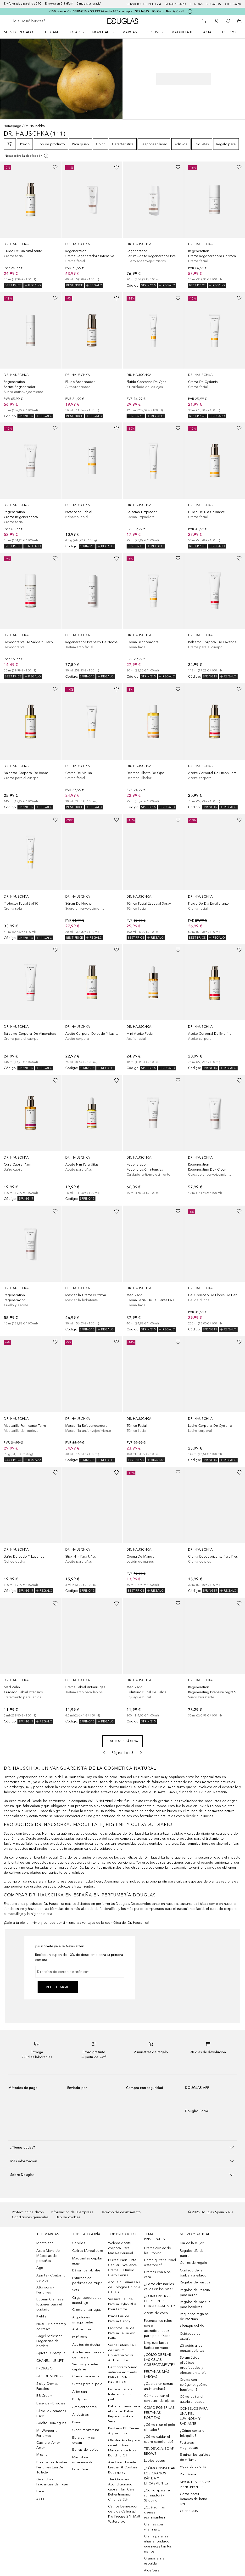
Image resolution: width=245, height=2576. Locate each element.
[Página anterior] (104, 1752)
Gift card (233, 4)
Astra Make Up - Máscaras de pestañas (49, 2256)
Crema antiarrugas (86, 2310)
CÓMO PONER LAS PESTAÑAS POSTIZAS (159, 2413)
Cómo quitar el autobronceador (193, 2399)
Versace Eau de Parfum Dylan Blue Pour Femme (122, 2304)
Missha (41, 2455)
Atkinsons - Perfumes (45, 2289)
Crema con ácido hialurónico (157, 2250)
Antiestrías (80, 2415)
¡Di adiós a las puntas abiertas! (193, 2348)
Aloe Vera (152, 2570)
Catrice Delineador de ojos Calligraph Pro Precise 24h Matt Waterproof (124, 2514)
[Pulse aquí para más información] (190, 11)
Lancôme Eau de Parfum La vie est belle (121, 2333)
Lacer (40, 2491)
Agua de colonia (193, 2467)
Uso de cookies (68, 2217)
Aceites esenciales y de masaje (88, 2354)
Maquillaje (182, 32)
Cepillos (78, 2243)
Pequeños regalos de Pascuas (194, 2316)
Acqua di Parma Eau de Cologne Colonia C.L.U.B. (124, 2287)
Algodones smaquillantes (83, 2319)
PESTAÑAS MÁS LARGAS (156, 2374)
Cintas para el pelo (87, 2384)
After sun (79, 2392)
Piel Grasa (188, 2474)
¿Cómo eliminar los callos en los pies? (159, 2286)
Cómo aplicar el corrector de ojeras (159, 2398)
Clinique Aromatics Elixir (51, 2413)
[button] (122, 2147)
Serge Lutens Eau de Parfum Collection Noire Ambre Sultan (122, 2352)
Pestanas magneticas (189, 2445)
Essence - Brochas (50, 2403)
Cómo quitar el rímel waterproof (160, 2262)
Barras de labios (85, 2450)
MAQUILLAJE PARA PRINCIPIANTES (195, 2484)
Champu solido (192, 2326)
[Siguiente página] (141, 1752)
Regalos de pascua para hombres (195, 2304)
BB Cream (44, 2396)
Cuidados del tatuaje (190, 2336)
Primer (77, 2422)
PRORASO (44, 2368)
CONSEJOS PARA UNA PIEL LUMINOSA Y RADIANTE (194, 2416)
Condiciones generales (30, 2217)
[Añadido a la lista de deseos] (55, 167)
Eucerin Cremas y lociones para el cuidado (50, 2304)
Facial (207, 32)
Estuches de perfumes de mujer (87, 2280)
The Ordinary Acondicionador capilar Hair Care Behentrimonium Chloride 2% (121, 2489)
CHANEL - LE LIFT (49, 2361)
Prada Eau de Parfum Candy (119, 2318)
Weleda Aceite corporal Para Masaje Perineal (120, 2248)
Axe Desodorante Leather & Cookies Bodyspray (122, 2467)
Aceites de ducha (86, 2345)
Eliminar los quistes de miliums (195, 2457)
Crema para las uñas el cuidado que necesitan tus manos (158, 2543)
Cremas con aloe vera (157, 2274)
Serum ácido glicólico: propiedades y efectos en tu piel (193, 2365)
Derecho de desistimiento (120, 2212)
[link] (30, 225)
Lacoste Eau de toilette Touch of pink (121, 2394)
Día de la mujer (192, 2243)
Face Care (80, 2469)
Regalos (213, 4)
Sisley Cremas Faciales (47, 2386)
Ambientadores (84, 2407)
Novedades (103, 32)
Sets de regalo (18, 32)
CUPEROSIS (189, 2511)
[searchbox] (45, 21)
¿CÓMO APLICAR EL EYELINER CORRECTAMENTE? (159, 2301)
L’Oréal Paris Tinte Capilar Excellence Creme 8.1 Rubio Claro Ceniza (122, 2267)
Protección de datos (28, 2212)
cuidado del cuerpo (103, 1839)
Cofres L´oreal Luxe (87, 2251)
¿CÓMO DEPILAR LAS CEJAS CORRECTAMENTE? (159, 2360)
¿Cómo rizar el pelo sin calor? (159, 2427)
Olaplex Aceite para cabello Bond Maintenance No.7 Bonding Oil (124, 2447)
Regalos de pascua (195, 2282)
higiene (36, 1914)
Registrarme (57, 1987)
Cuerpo (229, 32)
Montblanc (44, 2243)
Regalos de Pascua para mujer (195, 2292)
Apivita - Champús (50, 2353)
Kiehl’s (41, 2316)
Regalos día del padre (192, 2253)
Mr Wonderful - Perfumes (48, 2433)
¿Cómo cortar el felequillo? (192, 2433)
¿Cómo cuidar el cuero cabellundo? (158, 2439)
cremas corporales (151, 1839)
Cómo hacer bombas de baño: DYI (194, 2499)
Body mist (80, 2399)
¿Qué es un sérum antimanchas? (158, 2386)
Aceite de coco (156, 2313)
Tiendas (196, 4)
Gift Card (51, 32)
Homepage (12, 126)
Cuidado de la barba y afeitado (193, 2272)
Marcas (129, 32)
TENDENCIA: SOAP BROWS (159, 2451)
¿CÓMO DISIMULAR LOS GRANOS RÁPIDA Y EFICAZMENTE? (159, 2475)
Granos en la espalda (154, 2560)
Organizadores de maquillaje (86, 2300)
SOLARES (76, 32)
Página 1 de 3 (123, 1753)
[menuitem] (21, 32)
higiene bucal (83, 1844)
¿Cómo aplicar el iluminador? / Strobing (157, 2495)
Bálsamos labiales (86, 2270)
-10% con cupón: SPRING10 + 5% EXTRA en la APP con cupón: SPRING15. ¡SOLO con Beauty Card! (116, 11)
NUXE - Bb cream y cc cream (51, 2326)
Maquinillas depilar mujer (87, 2260)
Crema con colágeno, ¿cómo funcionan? (193, 2385)
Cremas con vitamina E (153, 2526)
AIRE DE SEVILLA (49, 2376)
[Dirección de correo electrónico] (79, 1971)
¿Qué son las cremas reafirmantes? (154, 2512)
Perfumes (154, 32)
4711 (40, 2499)
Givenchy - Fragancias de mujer (52, 2481)
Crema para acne (86, 2376)
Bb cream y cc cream (83, 2440)
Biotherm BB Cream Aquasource (123, 2430)
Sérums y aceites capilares (85, 2366)
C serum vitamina (85, 2430)
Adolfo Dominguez (51, 2423)
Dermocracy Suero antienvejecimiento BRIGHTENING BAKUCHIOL (122, 2374)
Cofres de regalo (193, 2263)
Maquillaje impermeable (82, 2459)
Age (39, 2268)
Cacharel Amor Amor (48, 2445)
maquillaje (24, 1844)
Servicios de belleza (144, 4)
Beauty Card (175, 4)
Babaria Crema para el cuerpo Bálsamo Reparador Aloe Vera (124, 2413)
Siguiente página (123, 1741)
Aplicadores (81, 2329)
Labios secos (154, 2461)
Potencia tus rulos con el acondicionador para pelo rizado (158, 2328)
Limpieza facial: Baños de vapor (157, 2345)
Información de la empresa (72, 2212)
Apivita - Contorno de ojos (51, 2277)
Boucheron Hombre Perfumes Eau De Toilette (51, 2467)
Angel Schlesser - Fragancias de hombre (50, 2341)
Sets (75, 2290)
